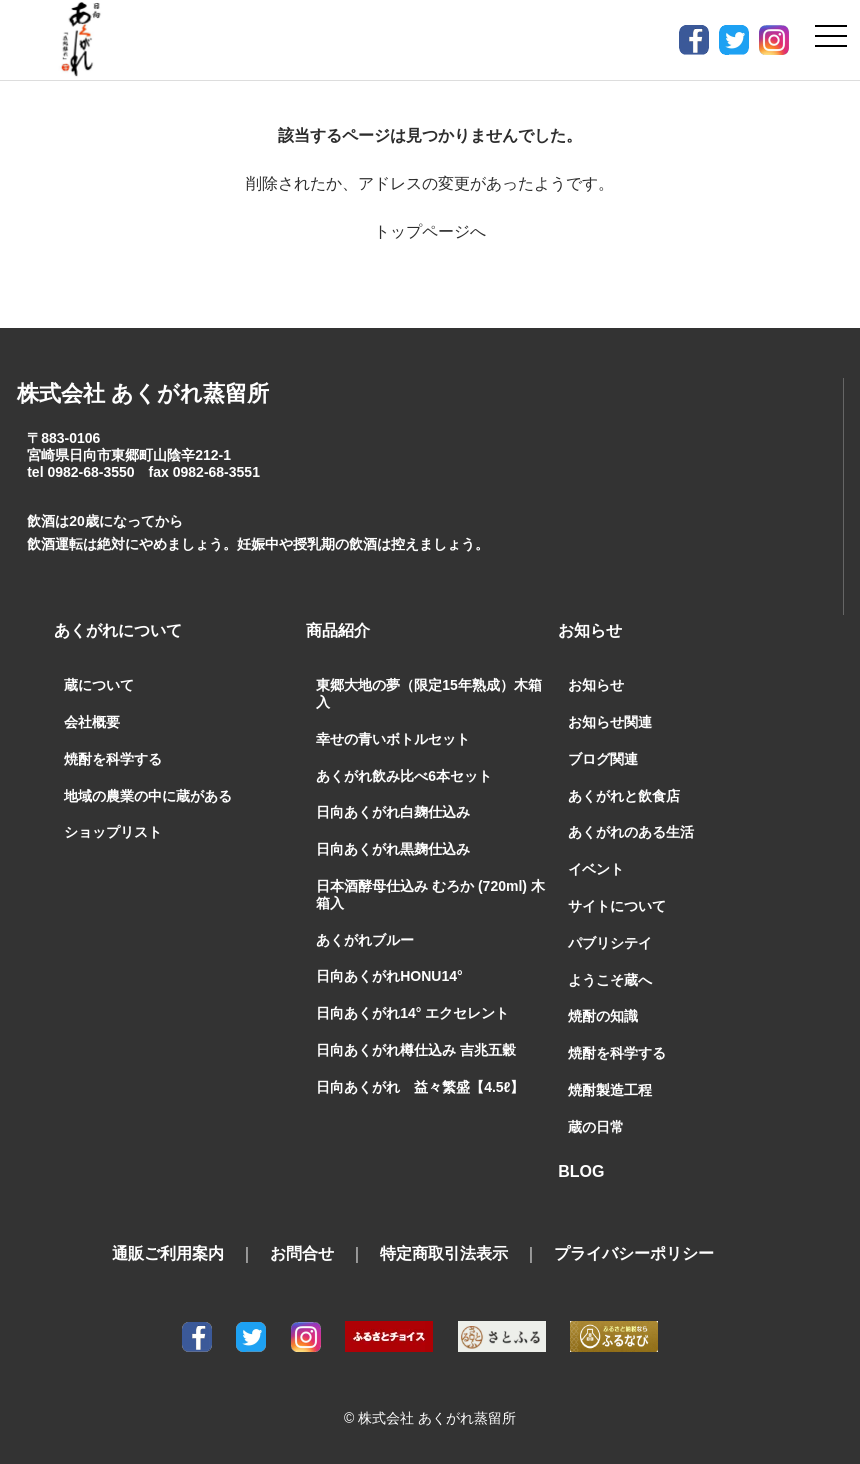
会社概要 (92, 722)
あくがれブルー (365, 940)
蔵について (99, 685)
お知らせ (596, 685)
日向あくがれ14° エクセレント (412, 1013)
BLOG (581, 1171)
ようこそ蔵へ (610, 980)
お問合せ (302, 1253)
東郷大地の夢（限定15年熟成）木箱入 (429, 693)
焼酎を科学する (113, 759)
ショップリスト (113, 832)
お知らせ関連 (610, 722)
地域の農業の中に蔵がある (148, 796)
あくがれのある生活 (631, 832)
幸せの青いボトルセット (393, 739)
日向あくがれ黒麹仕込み (393, 849)
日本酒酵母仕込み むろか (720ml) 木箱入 (430, 894)
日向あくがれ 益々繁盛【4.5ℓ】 (420, 1087)
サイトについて (617, 906)
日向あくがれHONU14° (389, 976)
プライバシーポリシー (634, 1253)
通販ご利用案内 (168, 1253)
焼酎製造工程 (610, 1090)
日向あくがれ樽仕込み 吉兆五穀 (416, 1050)
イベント (596, 869)
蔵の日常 (596, 1127)
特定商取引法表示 (444, 1253)
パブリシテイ (610, 943)
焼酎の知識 (603, 1016)
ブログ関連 (603, 759)
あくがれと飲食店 (624, 796)
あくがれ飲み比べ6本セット (404, 776)
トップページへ (430, 231)
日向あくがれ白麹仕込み (393, 812)
